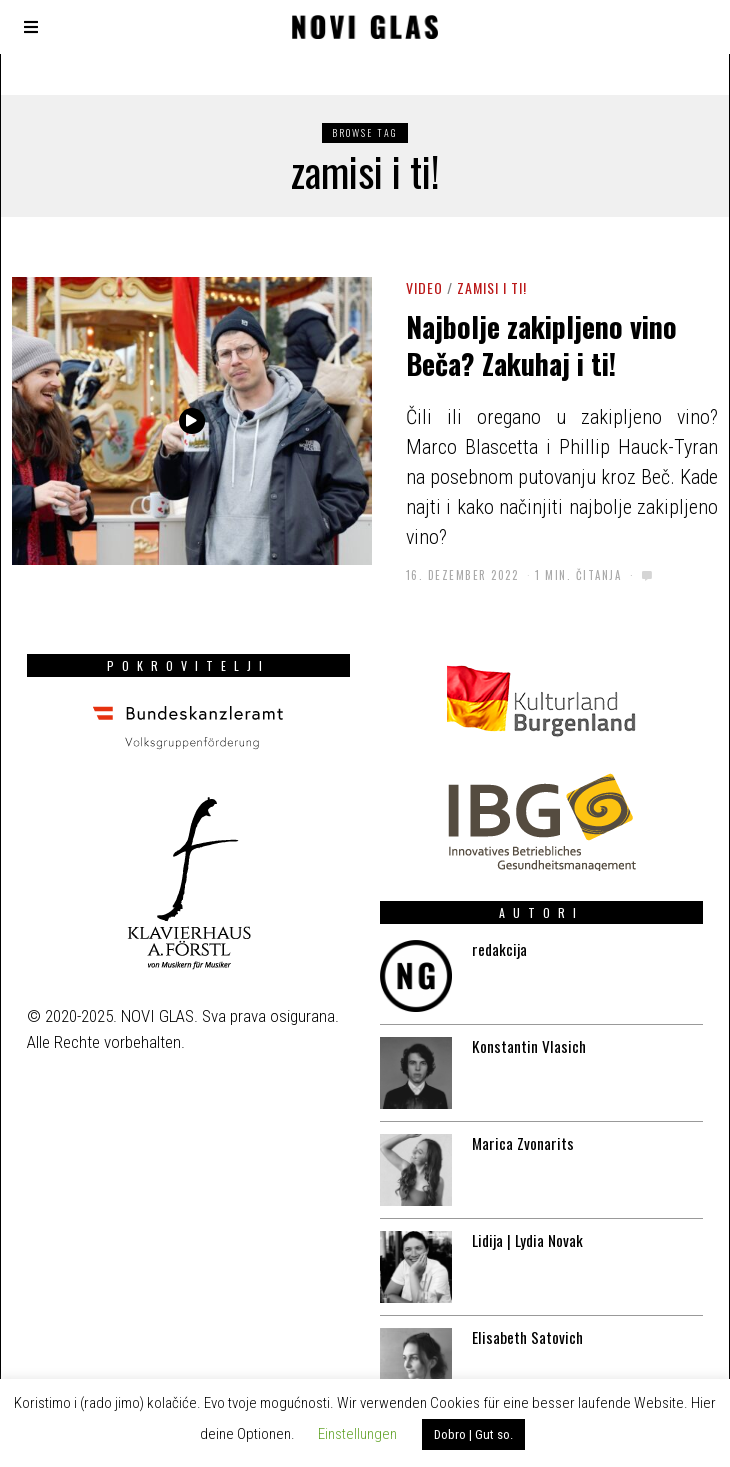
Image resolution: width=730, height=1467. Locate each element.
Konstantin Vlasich (524, 1022)
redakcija (492, 921)
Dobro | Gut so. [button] (473, 1434)
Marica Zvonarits (517, 1123)
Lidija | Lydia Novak (524, 1224)
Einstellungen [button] (357, 1434)
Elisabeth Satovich (523, 1325)
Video (424, 287)
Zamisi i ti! (492, 287)
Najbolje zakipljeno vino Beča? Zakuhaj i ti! (541, 344)
